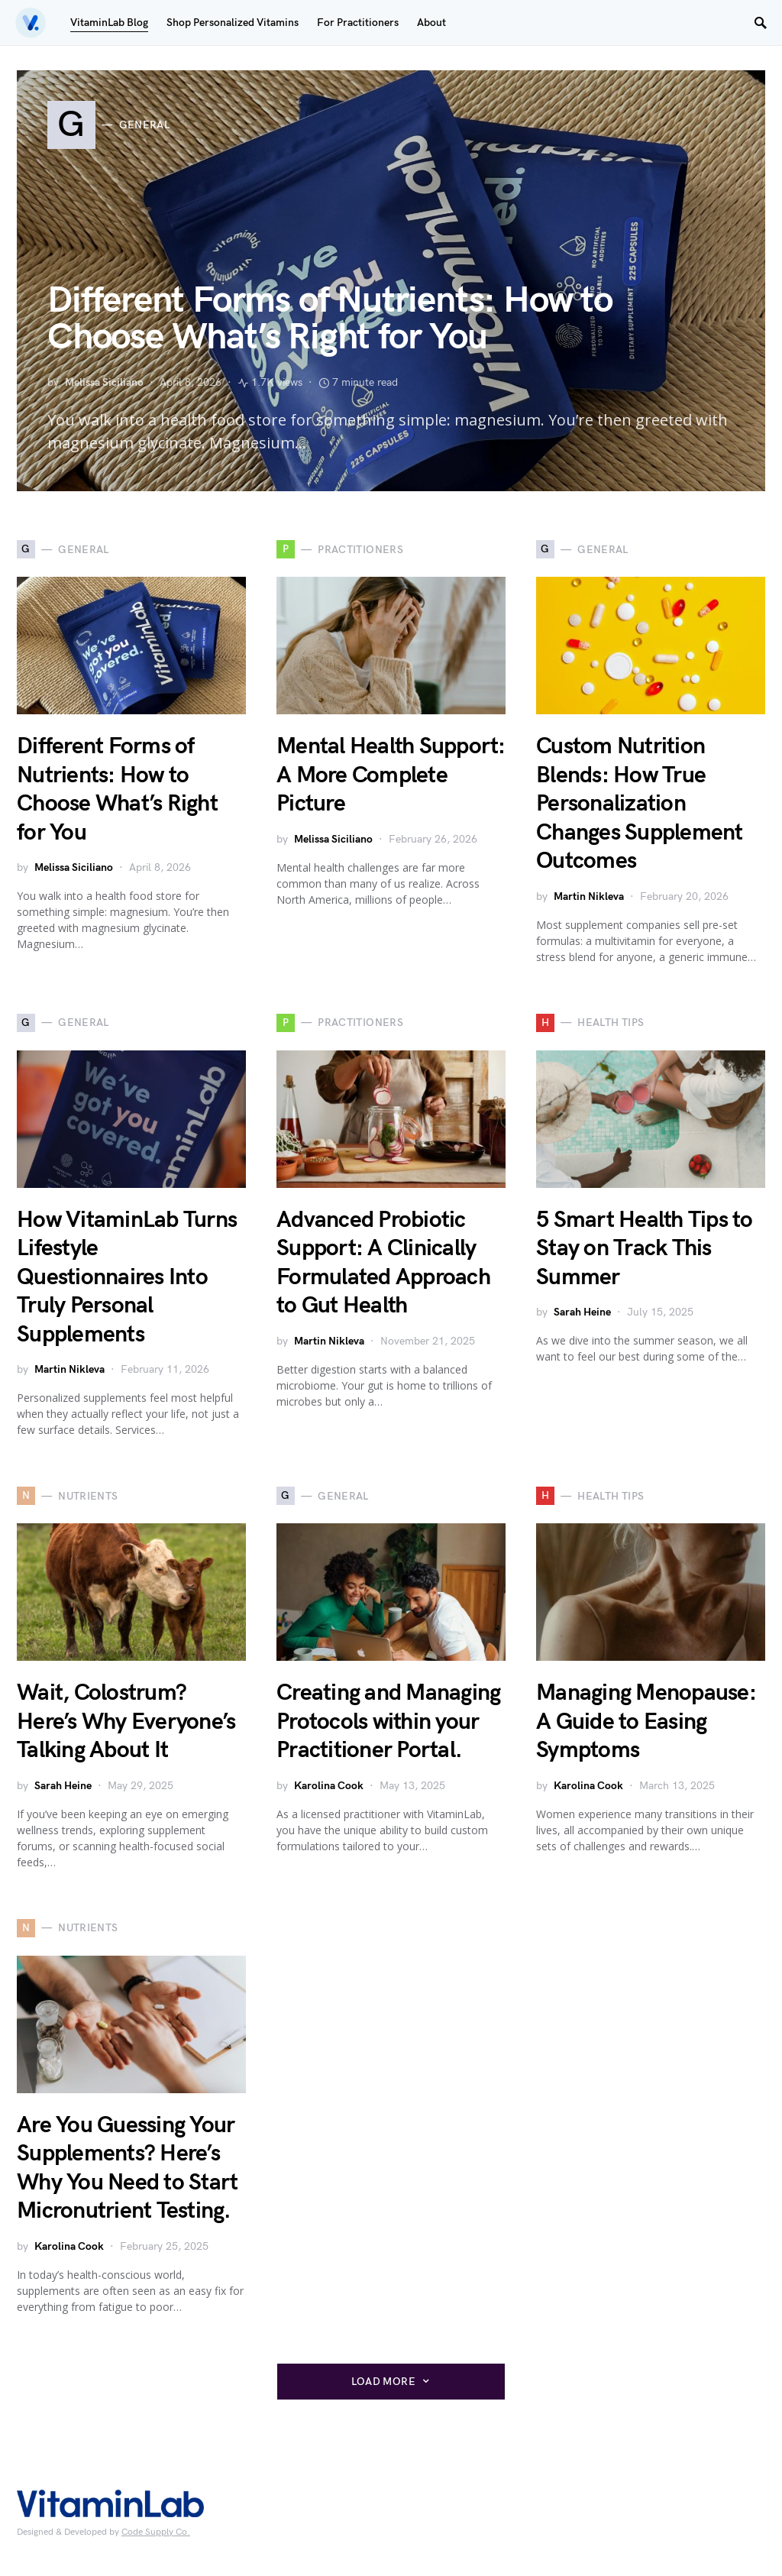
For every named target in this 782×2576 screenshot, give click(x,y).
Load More (383, 2381)
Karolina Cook (329, 1785)
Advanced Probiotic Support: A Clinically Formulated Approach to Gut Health (383, 1263)
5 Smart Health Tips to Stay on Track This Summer (644, 1248)
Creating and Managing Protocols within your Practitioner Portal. (388, 1721)
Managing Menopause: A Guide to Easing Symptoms (646, 1721)
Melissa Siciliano (104, 382)
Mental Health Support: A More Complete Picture (391, 775)
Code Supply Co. (155, 2532)
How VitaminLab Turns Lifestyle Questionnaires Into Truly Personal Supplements (127, 1277)
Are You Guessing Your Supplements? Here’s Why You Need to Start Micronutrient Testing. (127, 2168)
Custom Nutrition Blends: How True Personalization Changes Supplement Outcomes (639, 804)
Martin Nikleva (589, 896)
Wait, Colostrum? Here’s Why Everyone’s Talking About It (126, 1721)
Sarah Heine (582, 1312)
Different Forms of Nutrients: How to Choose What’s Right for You (329, 319)
